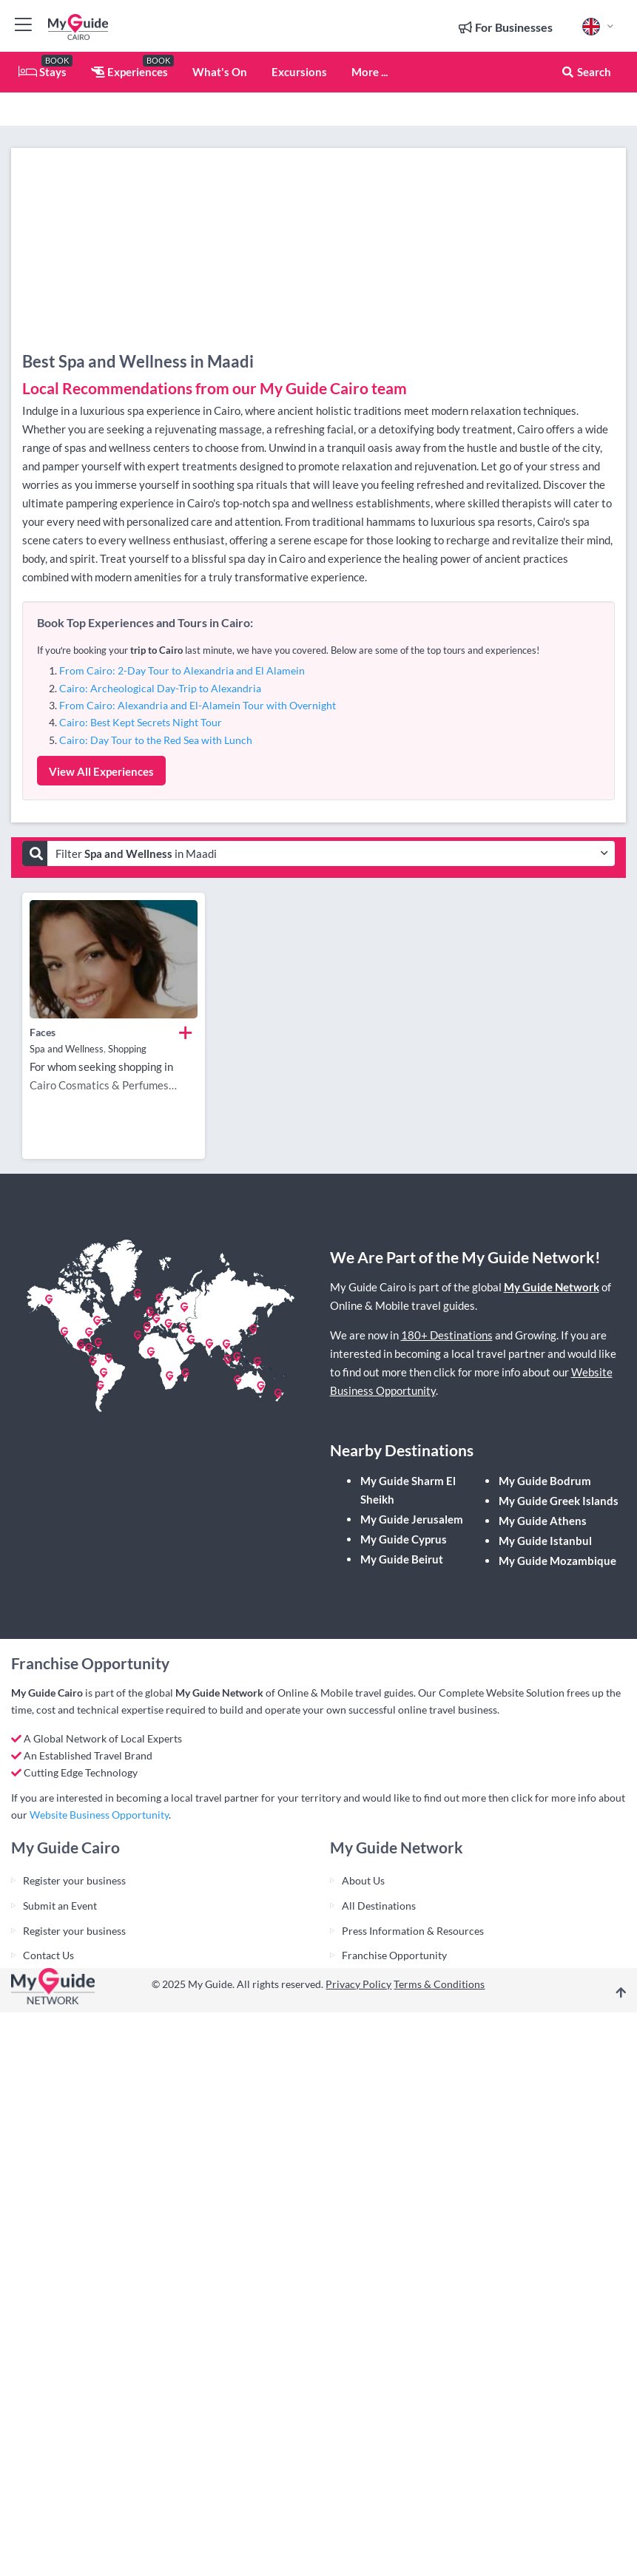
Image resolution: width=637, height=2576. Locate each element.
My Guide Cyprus (403, 1539)
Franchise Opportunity (394, 1955)
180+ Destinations (447, 1335)
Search (586, 71)
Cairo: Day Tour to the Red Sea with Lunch (155, 740)
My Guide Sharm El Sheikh (408, 1490)
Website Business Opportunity (99, 1814)
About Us (363, 1880)
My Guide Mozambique (557, 1560)
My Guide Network (551, 1287)
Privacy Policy (358, 1984)
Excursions (299, 71)
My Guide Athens (543, 1520)
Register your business (74, 1880)
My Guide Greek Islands (559, 1500)
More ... (369, 71)
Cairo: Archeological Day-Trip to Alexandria (160, 688)
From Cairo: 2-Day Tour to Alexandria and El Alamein (182, 670)
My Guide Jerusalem (411, 1519)
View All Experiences (101, 771)
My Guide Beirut (401, 1559)
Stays (42, 71)
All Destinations (379, 1905)
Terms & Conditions (439, 1984)
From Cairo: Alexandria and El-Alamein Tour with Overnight (197, 705)
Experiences (129, 71)
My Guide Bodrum (545, 1480)
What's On (219, 71)
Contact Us (48, 1955)
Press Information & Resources (413, 1930)
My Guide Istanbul (545, 1540)
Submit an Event (60, 1905)
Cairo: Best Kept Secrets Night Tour (140, 722)
